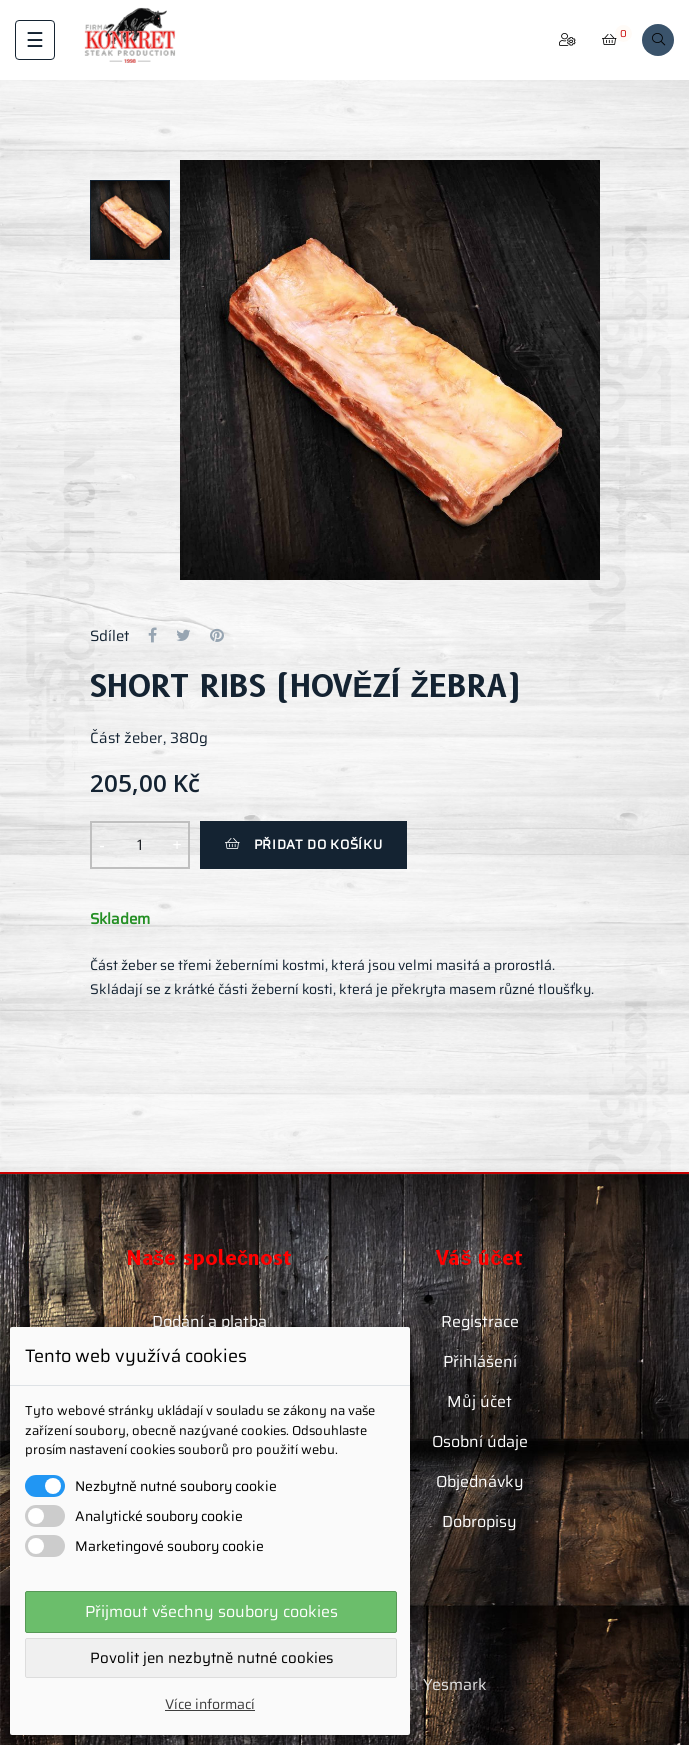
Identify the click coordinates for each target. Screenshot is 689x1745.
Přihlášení (480, 1361)
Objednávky (480, 1481)
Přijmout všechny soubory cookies (211, 1611)
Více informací (210, 1704)
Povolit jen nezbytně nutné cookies (211, 1658)
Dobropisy (479, 1521)
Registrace (480, 1321)
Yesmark (455, 1684)
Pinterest (217, 635)
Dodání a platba (209, 1321)
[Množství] (140, 845)
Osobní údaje (480, 1441)
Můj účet (479, 1401)
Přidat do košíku (304, 844)
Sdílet (152, 635)
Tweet (183, 635)
